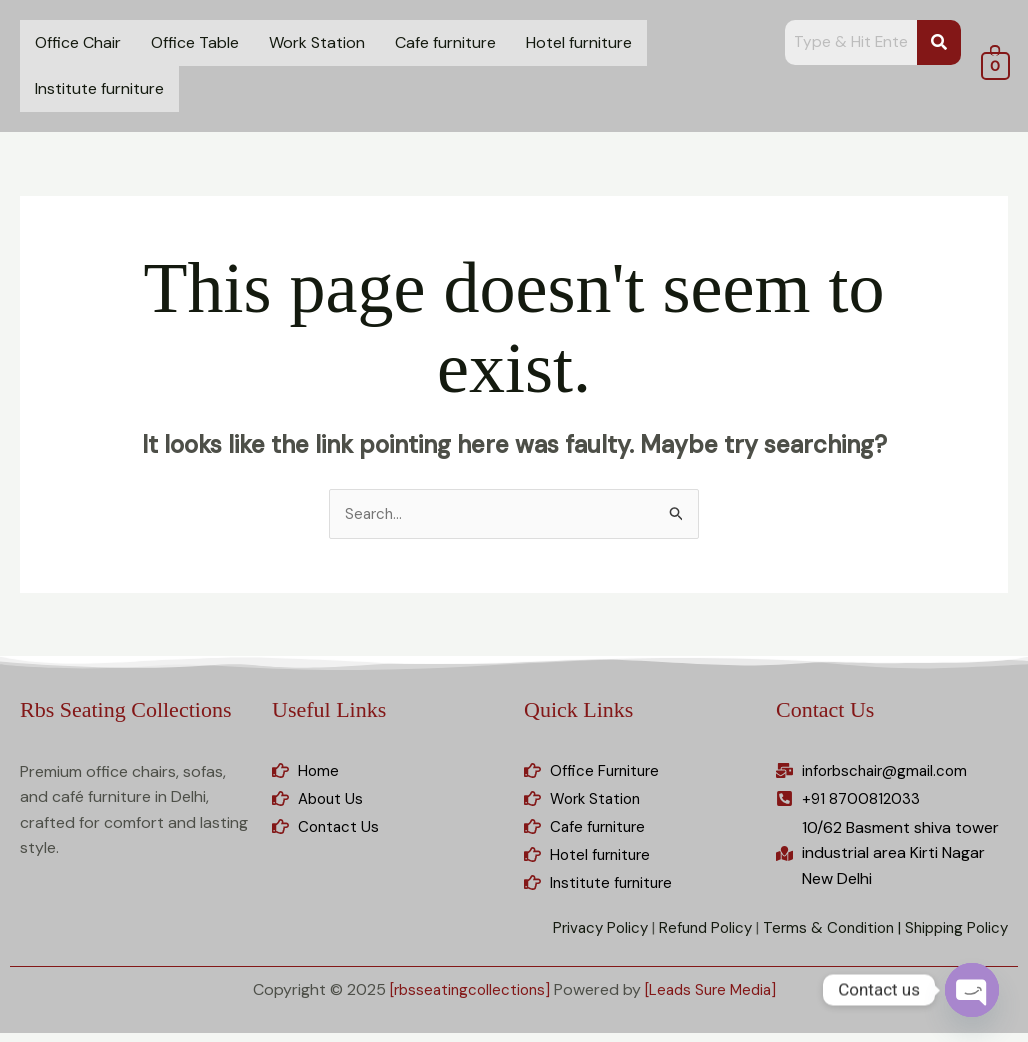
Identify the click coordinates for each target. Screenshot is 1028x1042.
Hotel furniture (579, 42)
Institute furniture (99, 88)
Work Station (317, 42)
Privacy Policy (581, 936)
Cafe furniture (445, 42)
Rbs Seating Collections (125, 710)
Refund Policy (691, 936)
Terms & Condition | (823, 936)
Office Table (195, 42)
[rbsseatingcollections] (466, 999)
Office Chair (78, 42)
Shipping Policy (953, 936)
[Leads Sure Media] (714, 999)
